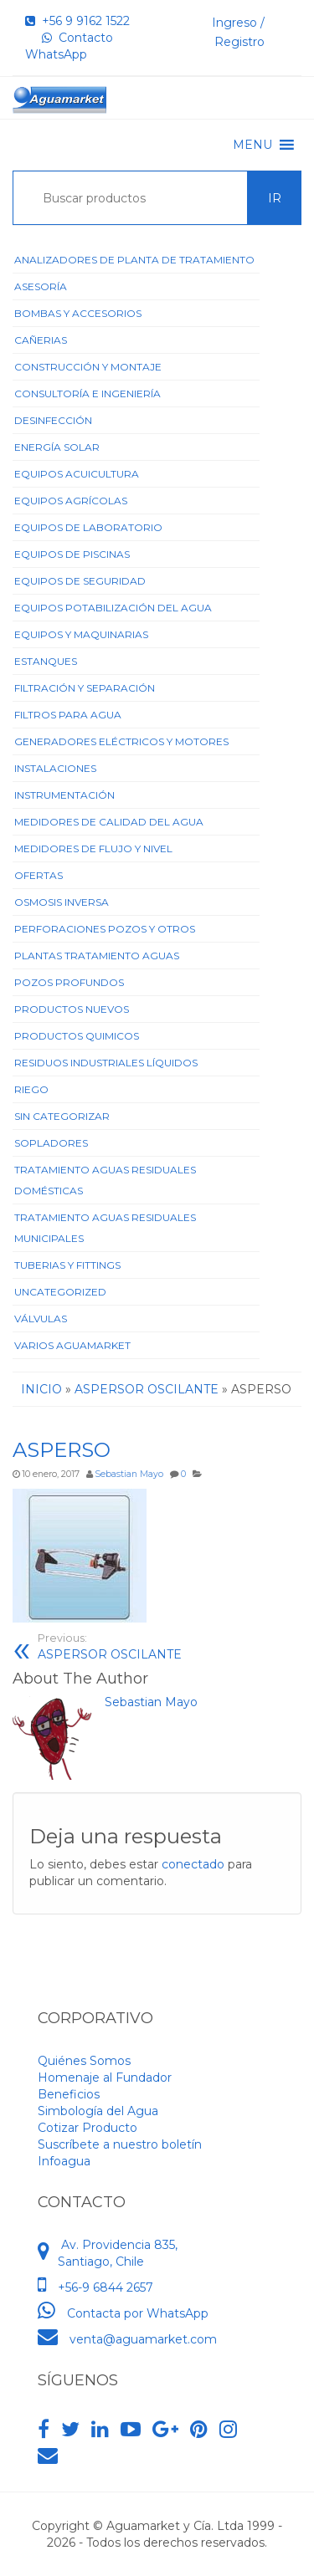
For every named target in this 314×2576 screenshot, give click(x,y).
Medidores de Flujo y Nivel (93, 848)
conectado (193, 1864)
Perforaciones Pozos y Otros (104, 929)
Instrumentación (64, 795)
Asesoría (40, 286)
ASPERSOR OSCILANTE (110, 1646)
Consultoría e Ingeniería (87, 393)
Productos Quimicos (76, 1036)
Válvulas (40, 1318)
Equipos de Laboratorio (88, 527)
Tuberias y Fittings (67, 1265)
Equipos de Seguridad (80, 581)
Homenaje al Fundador (105, 2077)
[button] (252, 145)
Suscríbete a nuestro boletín (120, 2144)
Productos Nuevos (71, 1009)
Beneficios (69, 2094)
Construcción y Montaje (88, 366)
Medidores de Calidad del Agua (108, 821)
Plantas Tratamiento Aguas (96, 955)
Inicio (41, 1389)
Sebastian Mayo (129, 1474)
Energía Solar (57, 447)
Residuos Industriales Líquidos (106, 1062)
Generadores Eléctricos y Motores (121, 741)
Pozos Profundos (69, 982)
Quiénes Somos (84, 2060)
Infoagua (64, 2161)
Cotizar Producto (87, 2127)
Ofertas (38, 875)
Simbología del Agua (98, 2111)
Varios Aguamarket (72, 1345)
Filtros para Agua (67, 714)
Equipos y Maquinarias (81, 634)
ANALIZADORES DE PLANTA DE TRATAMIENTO (134, 259)
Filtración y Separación (84, 688)
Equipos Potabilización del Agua (113, 607)
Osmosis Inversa (61, 902)
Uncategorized (60, 1291)
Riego (31, 1089)
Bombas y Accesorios (78, 313)
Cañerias (40, 340)
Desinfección (53, 420)
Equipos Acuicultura (76, 474)
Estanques (45, 661)
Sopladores (51, 1143)
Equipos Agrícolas (70, 500)
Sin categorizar (62, 1116)
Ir (274, 198)
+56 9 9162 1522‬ (77, 20)
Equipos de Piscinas (72, 554)
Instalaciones (55, 768)
